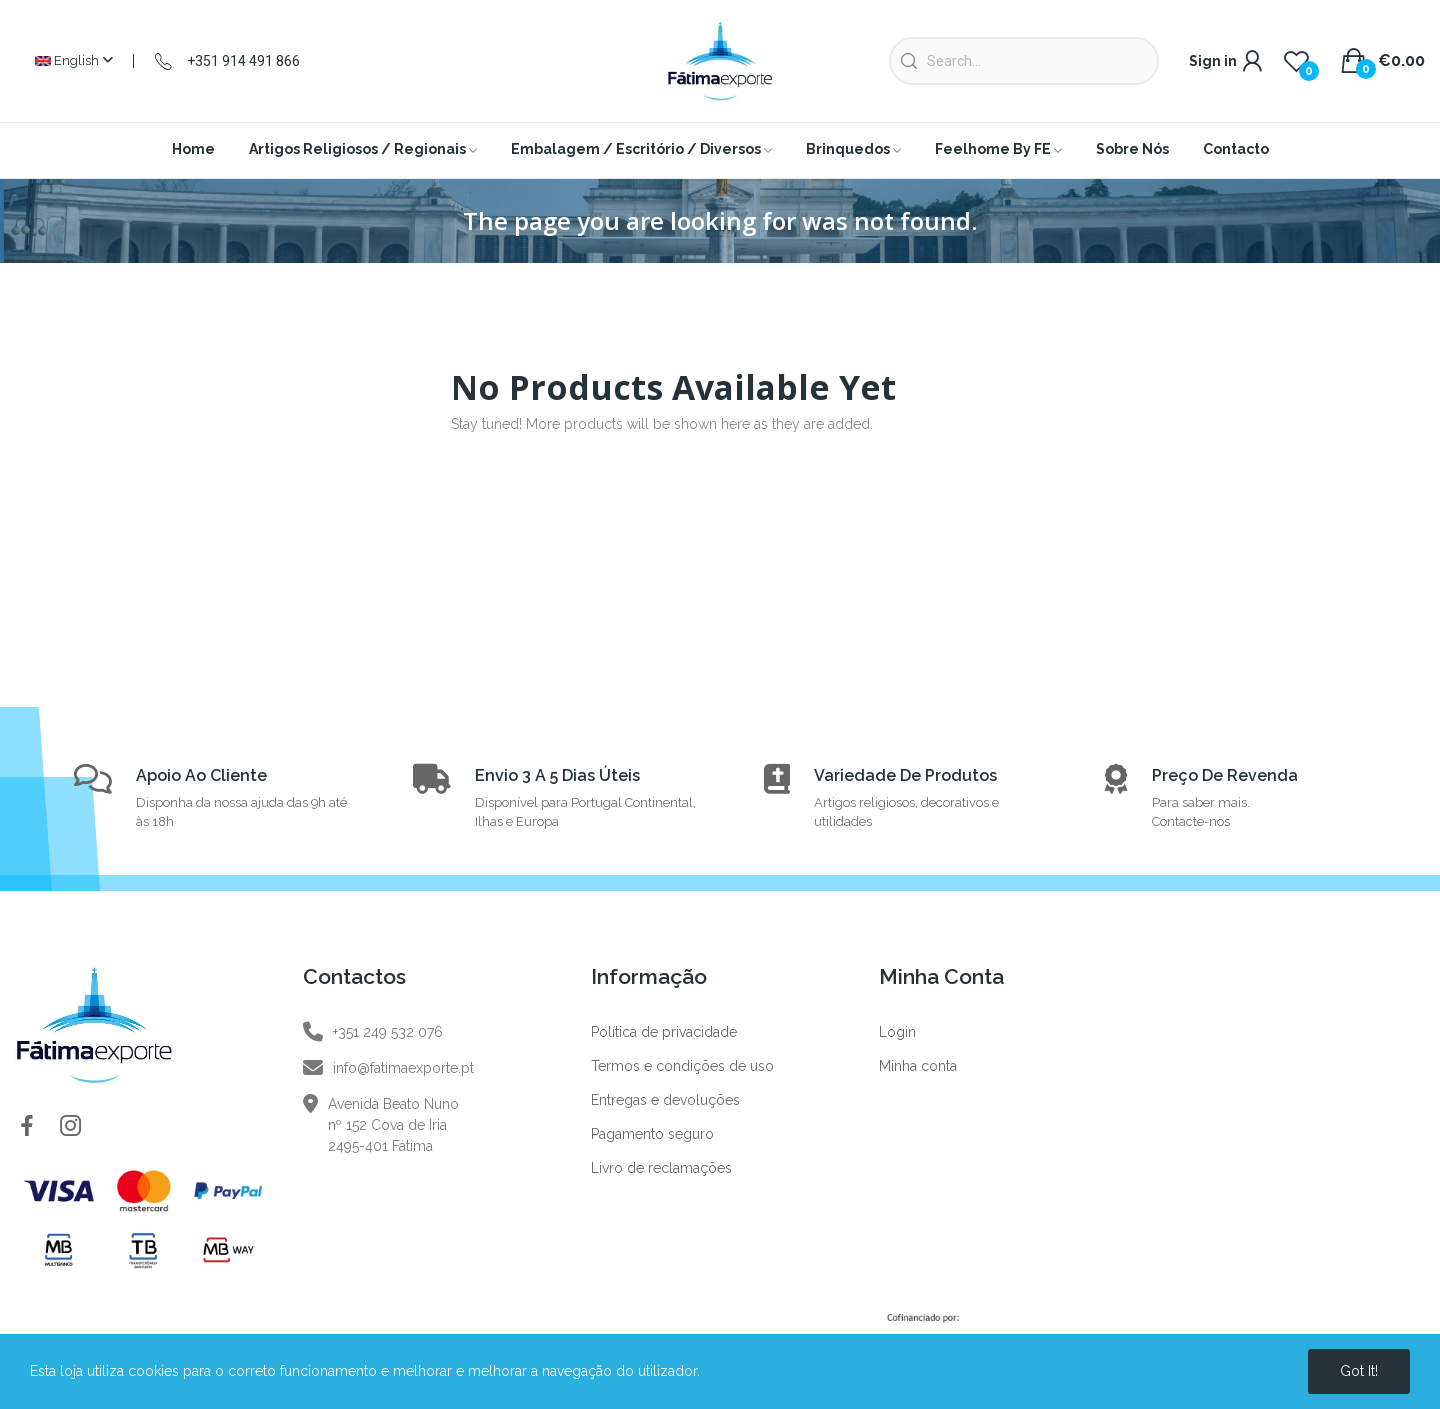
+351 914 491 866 (243, 61)
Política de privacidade (664, 1032)
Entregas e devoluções (665, 1100)
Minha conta (918, 1066)
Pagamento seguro (652, 1134)
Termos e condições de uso (682, 1066)
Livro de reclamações (661, 1168)
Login (897, 1032)
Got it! (1359, 1371)
